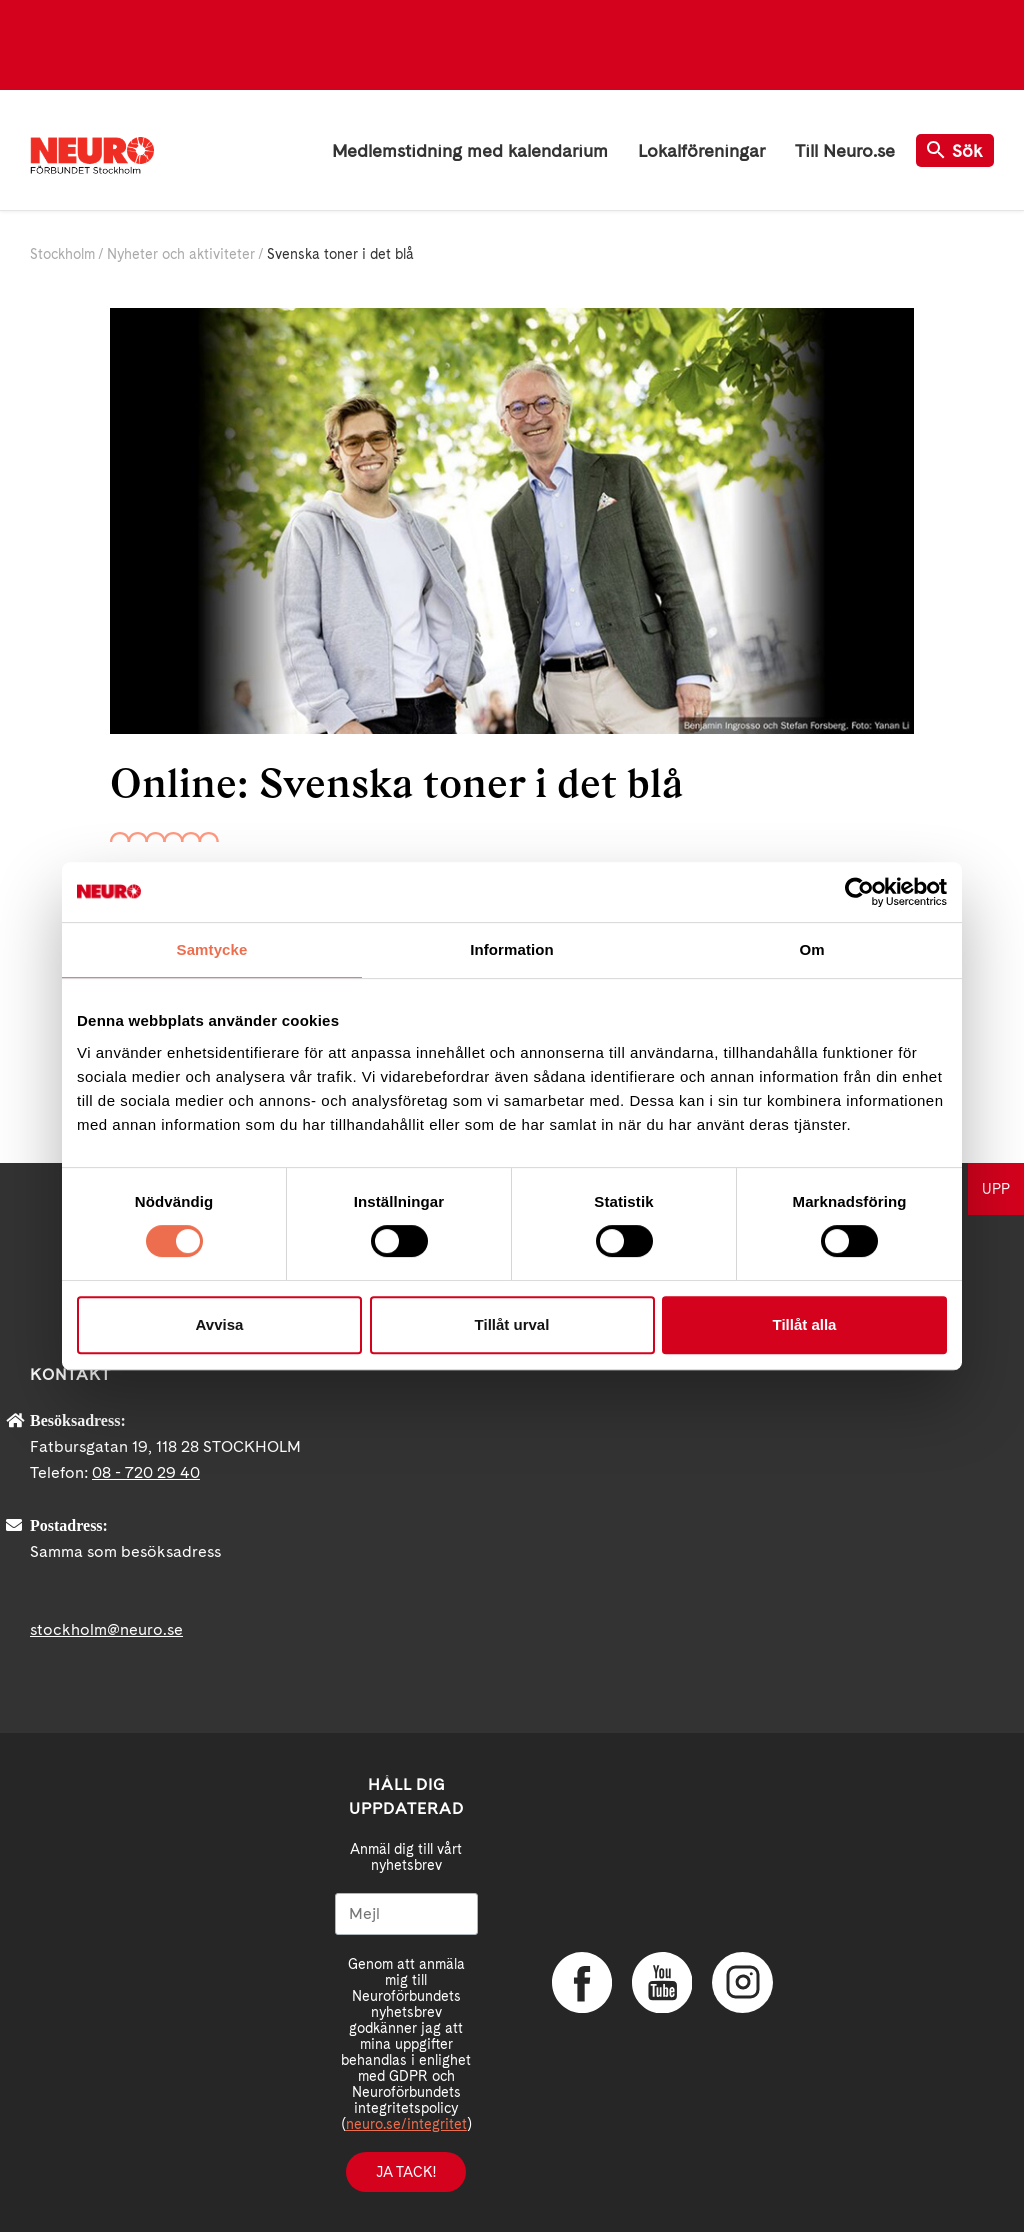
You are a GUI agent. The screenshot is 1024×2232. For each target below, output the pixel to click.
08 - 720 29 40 (146, 1472)
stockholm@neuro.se (106, 1629)
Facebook (582, 1982)
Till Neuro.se (845, 150)
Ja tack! (406, 2172)
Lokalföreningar (701, 150)
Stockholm (62, 254)
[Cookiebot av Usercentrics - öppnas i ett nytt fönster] (859, 892)
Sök (955, 150)
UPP (996, 1189)
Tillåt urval (512, 1324)
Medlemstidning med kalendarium (470, 150)
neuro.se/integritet (406, 2124)
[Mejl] (406, 1914)
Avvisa (220, 1324)
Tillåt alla (805, 1324)
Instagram (742, 1982)
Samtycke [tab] (212, 949)
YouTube (662, 1982)
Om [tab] (811, 949)
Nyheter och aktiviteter (181, 254)
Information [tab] (512, 949)
